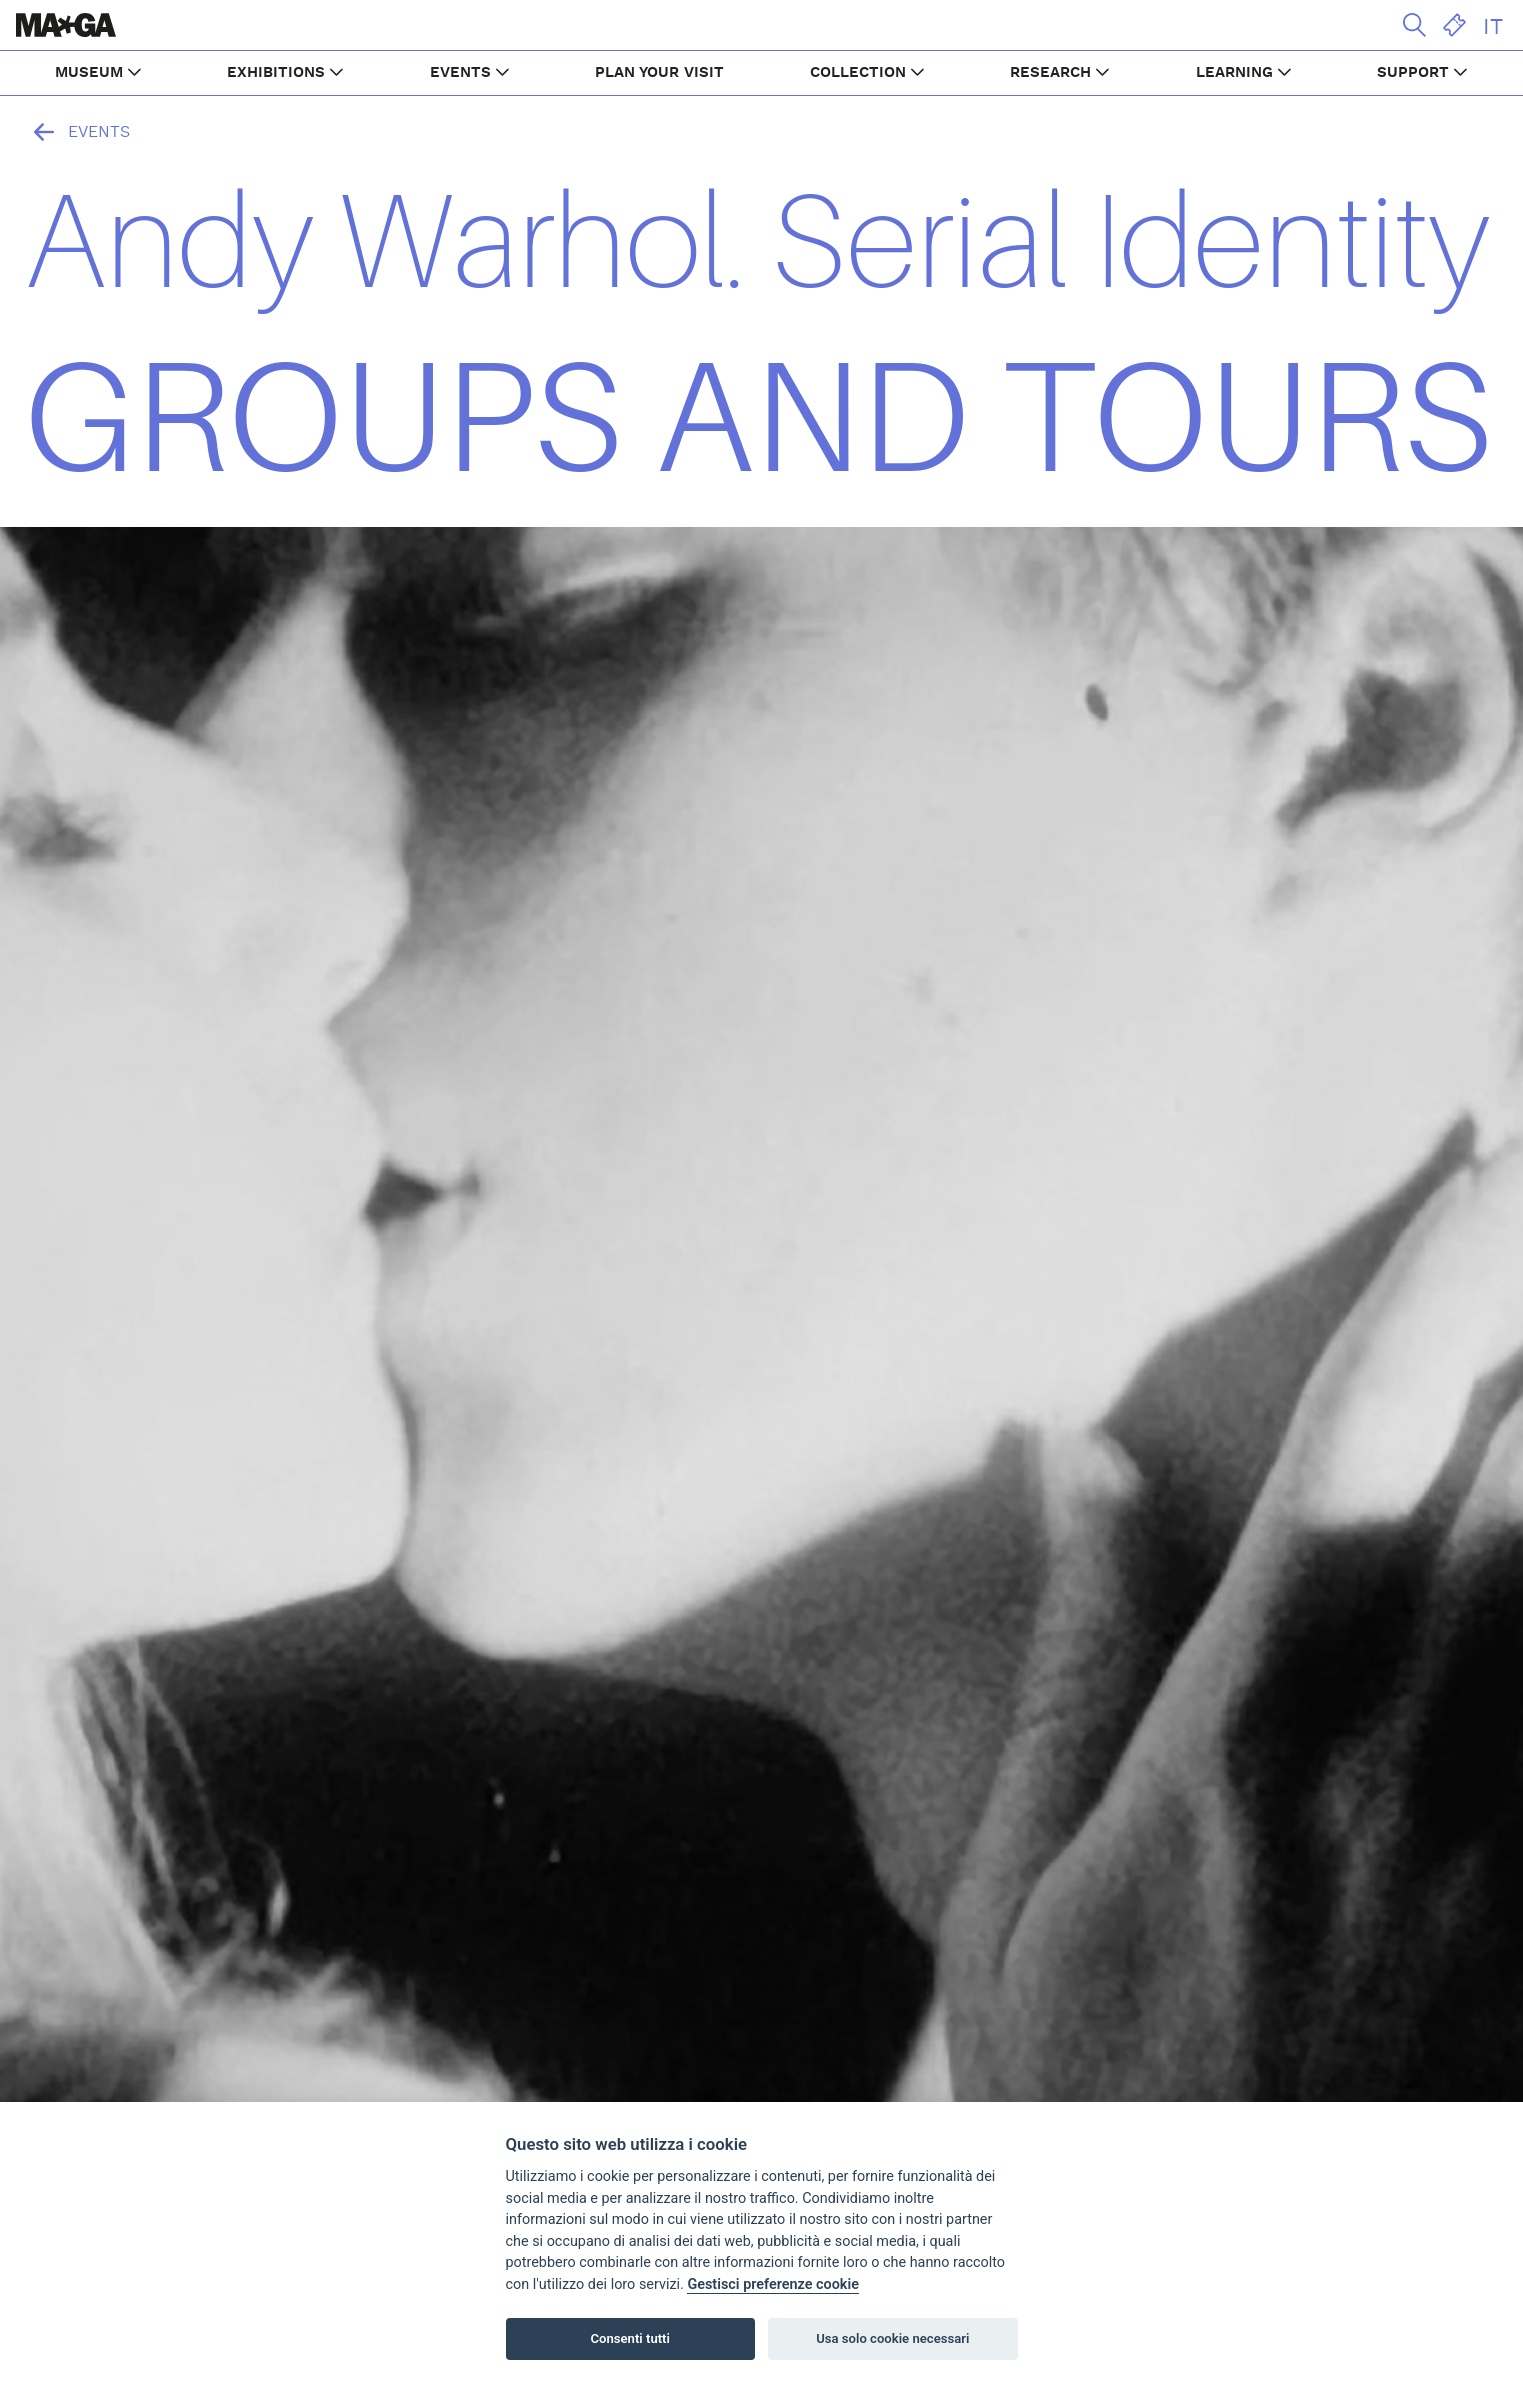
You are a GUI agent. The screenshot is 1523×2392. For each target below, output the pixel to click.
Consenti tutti (630, 2338)
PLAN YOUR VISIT (659, 72)
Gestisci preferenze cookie (773, 2284)
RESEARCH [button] (1050, 72)
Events (77, 132)
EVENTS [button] (460, 72)
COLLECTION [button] (858, 72)
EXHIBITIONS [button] (276, 72)
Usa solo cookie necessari (892, 2338)
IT (1493, 27)
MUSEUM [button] (89, 72)
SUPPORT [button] (1413, 72)
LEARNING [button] (1234, 72)
